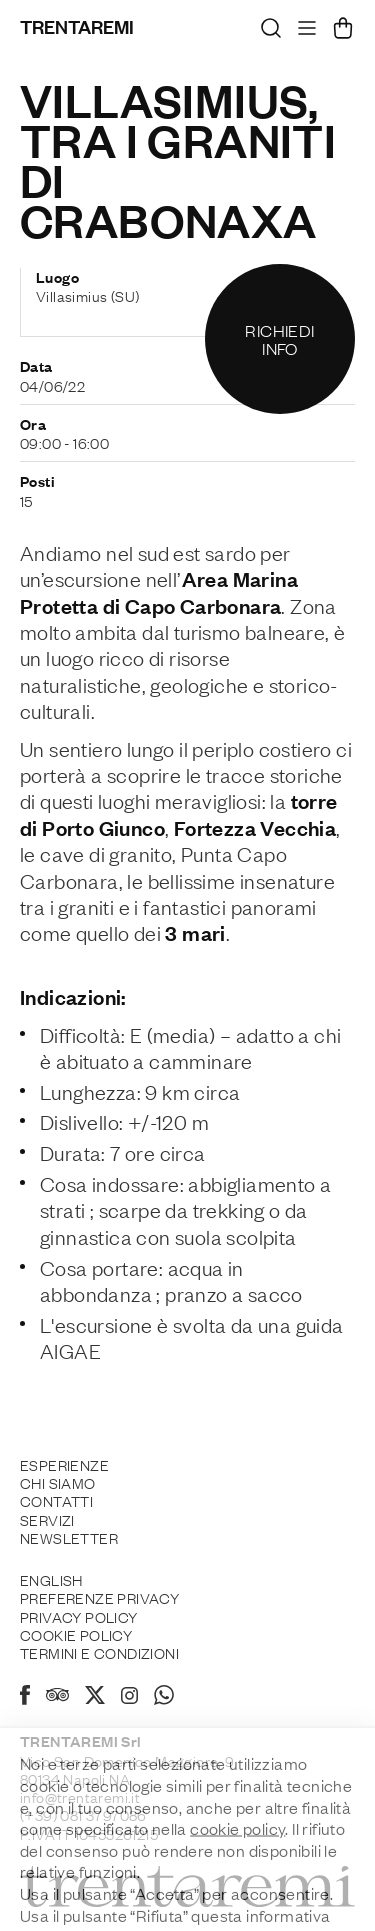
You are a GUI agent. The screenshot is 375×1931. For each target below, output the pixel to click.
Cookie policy (76, 1634)
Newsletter (69, 1537)
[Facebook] (25, 1698)
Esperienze (64, 1464)
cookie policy (237, 1877)
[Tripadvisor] (57, 1697)
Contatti (56, 1500)
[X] (95, 1698)
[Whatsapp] (164, 1698)
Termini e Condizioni (99, 1652)
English (51, 1579)
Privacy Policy (79, 1616)
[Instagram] (129, 1697)
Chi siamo (58, 1482)
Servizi (47, 1519)
